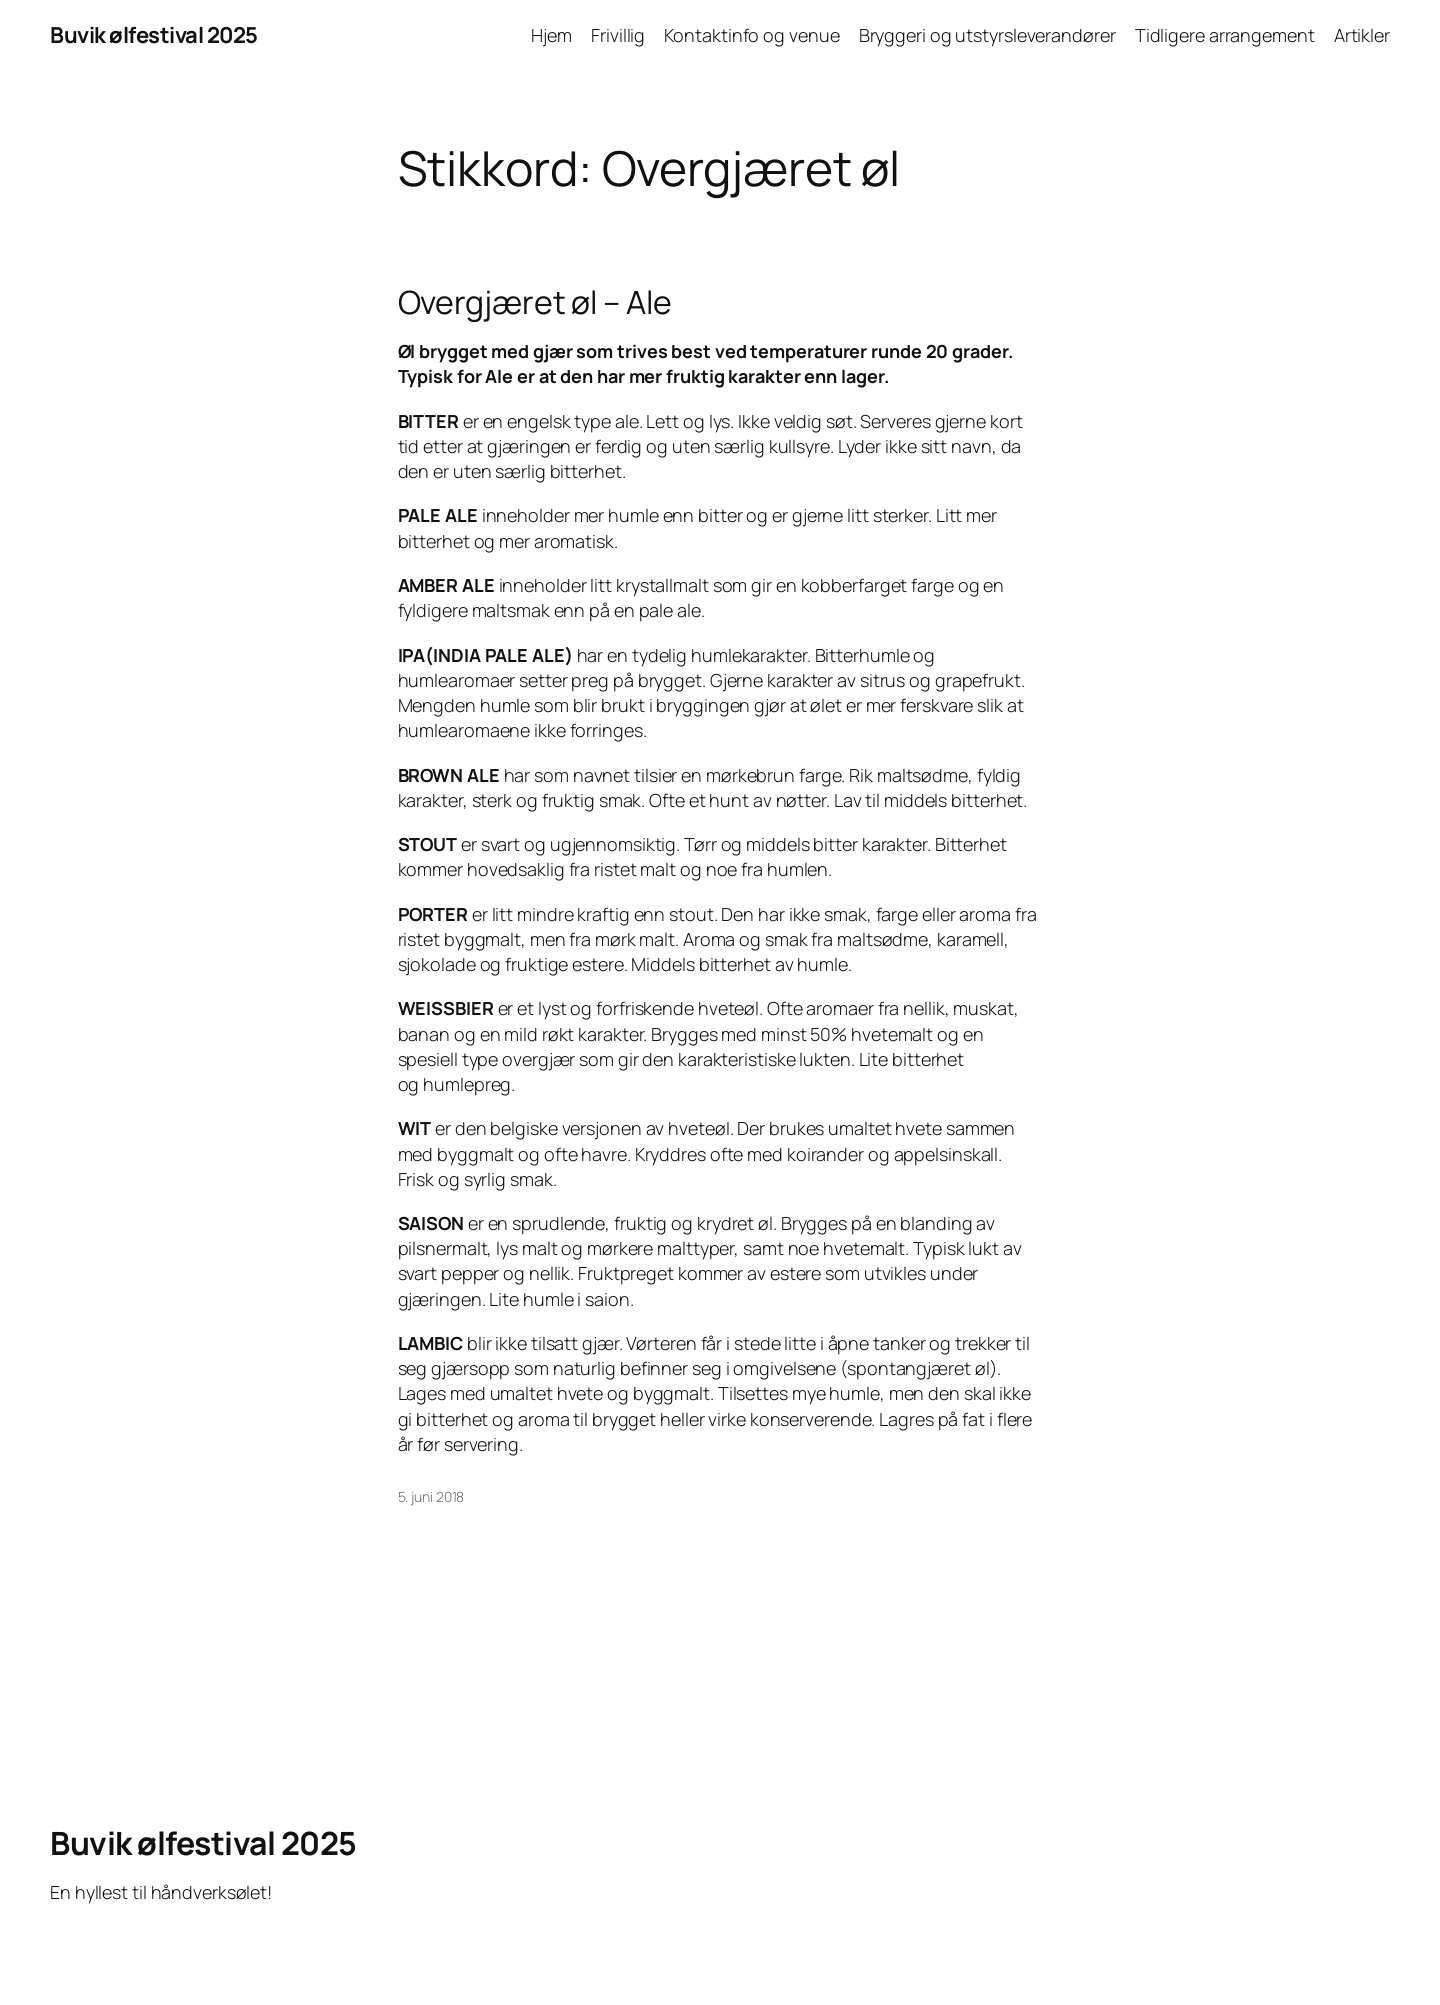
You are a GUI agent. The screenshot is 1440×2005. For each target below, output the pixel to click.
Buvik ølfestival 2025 (154, 35)
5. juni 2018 (431, 1496)
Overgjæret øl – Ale (535, 302)
